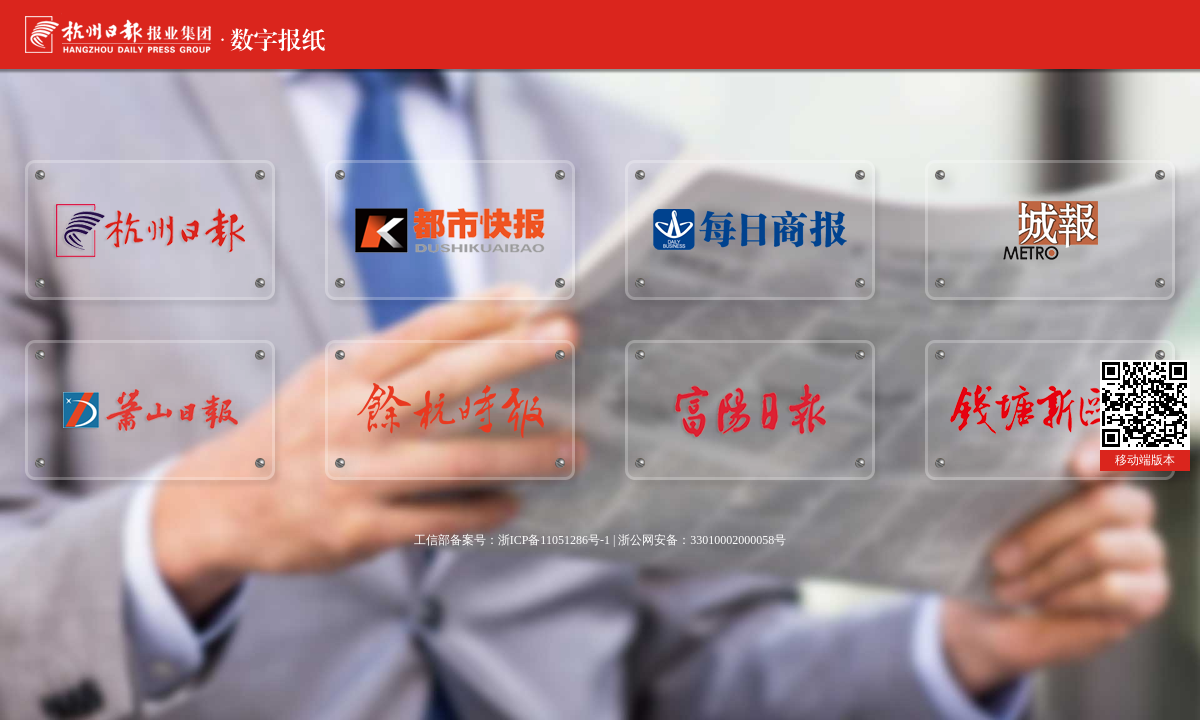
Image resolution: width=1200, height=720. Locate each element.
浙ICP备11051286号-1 (554, 540)
